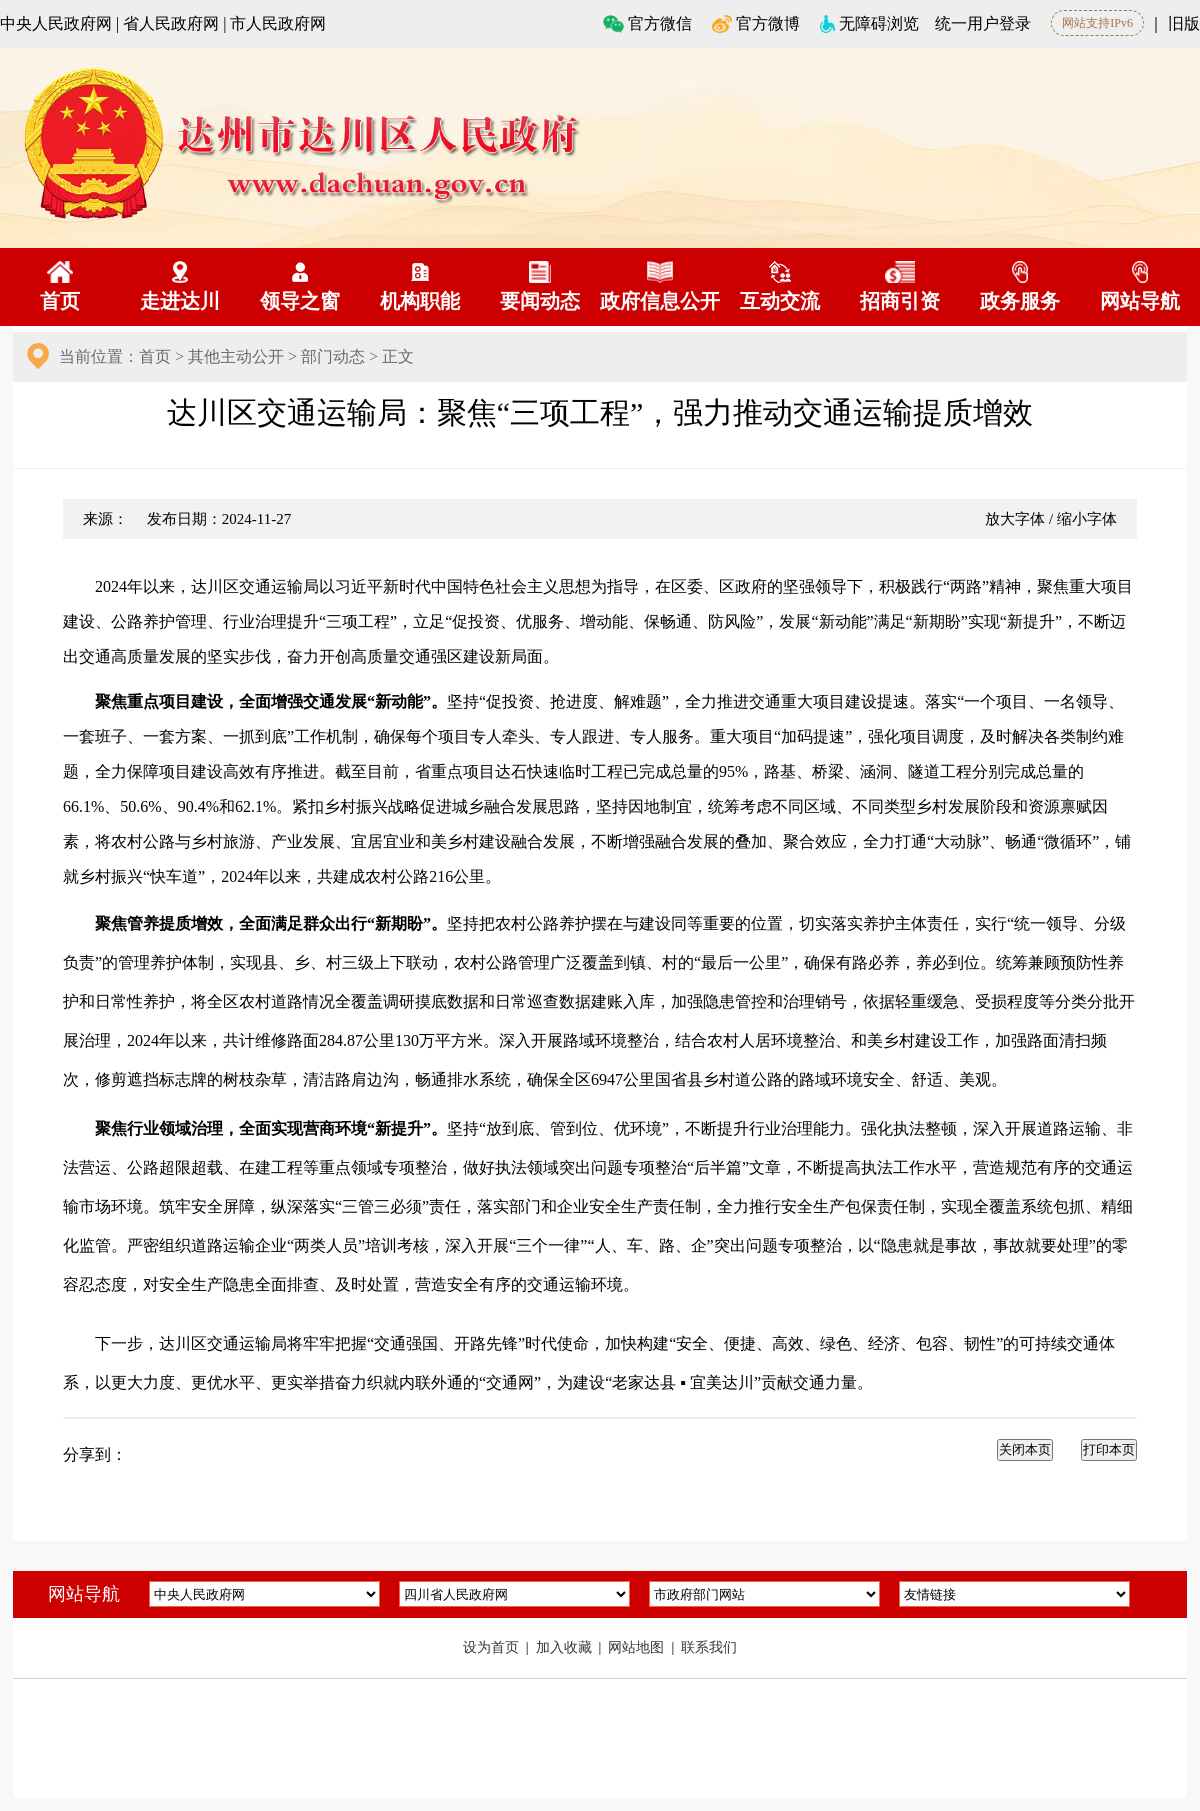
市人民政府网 (278, 23)
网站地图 (638, 1647)
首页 (155, 356)
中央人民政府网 (56, 23)
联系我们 (709, 1647)
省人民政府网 (171, 23)
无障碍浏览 (869, 23)
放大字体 (1015, 519)
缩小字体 (1087, 519)
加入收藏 (566, 1647)
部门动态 (333, 356)
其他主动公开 (236, 356)
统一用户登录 (983, 23)
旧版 (1184, 23)
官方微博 (756, 23)
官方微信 (648, 23)
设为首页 (493, 1647)
